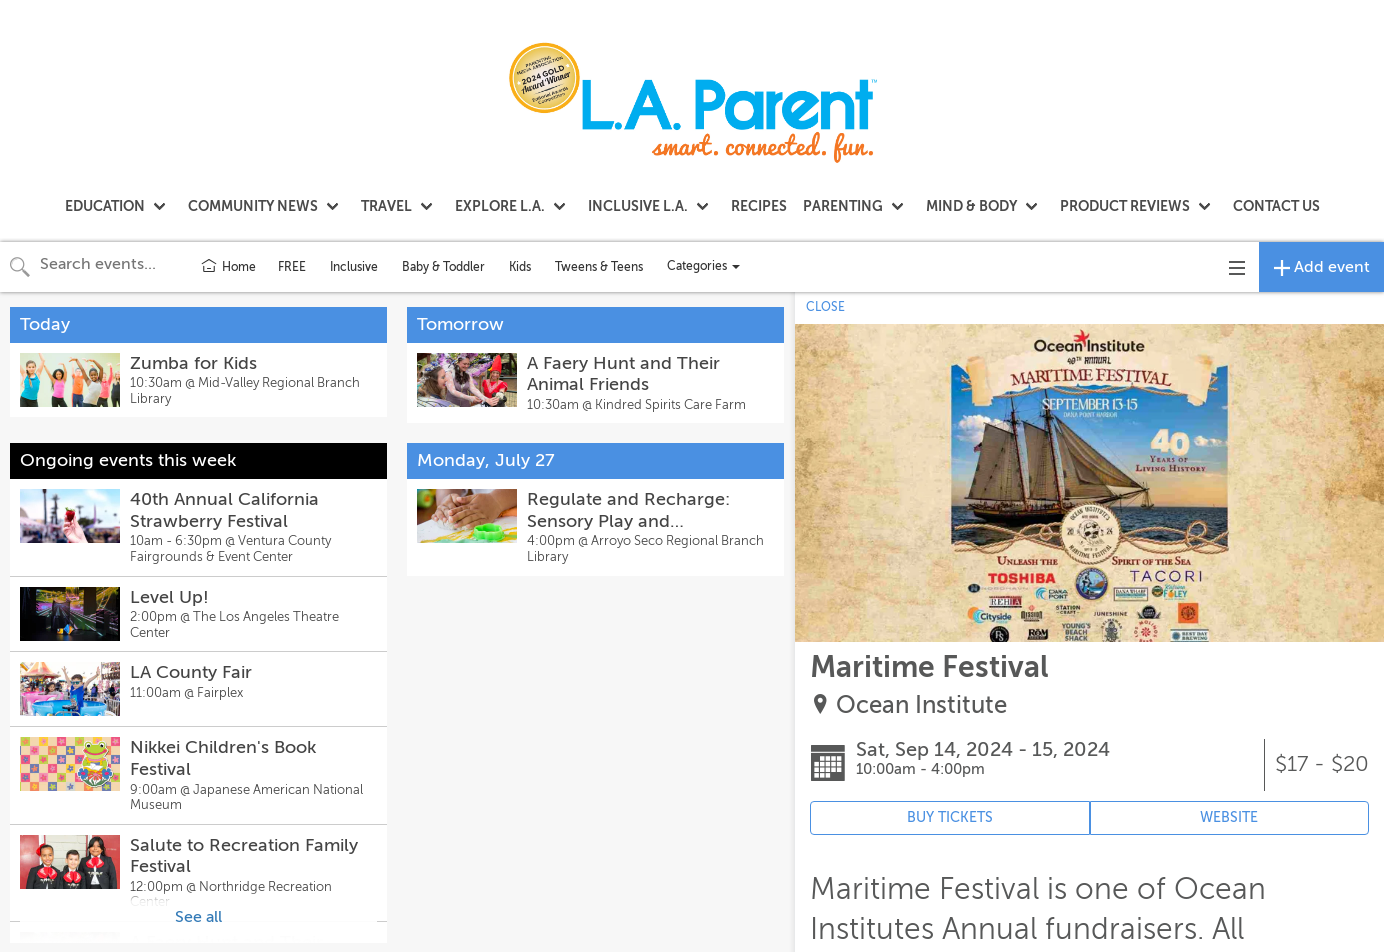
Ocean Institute (921, 705)
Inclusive (354, 267)
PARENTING (843, 206)
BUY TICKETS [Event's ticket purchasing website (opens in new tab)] (950, 817)
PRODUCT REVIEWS (1125, 206)
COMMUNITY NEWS (253, 206)
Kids (520, 267)
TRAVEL (386, 206)
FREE (292, 267)
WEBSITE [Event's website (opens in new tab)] (1229, 817)
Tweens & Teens (599, 267)
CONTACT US (1276, 206)
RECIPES (759, 206)
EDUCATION (105, 206)
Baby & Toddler (443, 267)
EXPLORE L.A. (500, 206)
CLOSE (825, 307)
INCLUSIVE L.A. (638, 206)
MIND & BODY (971, 206)
